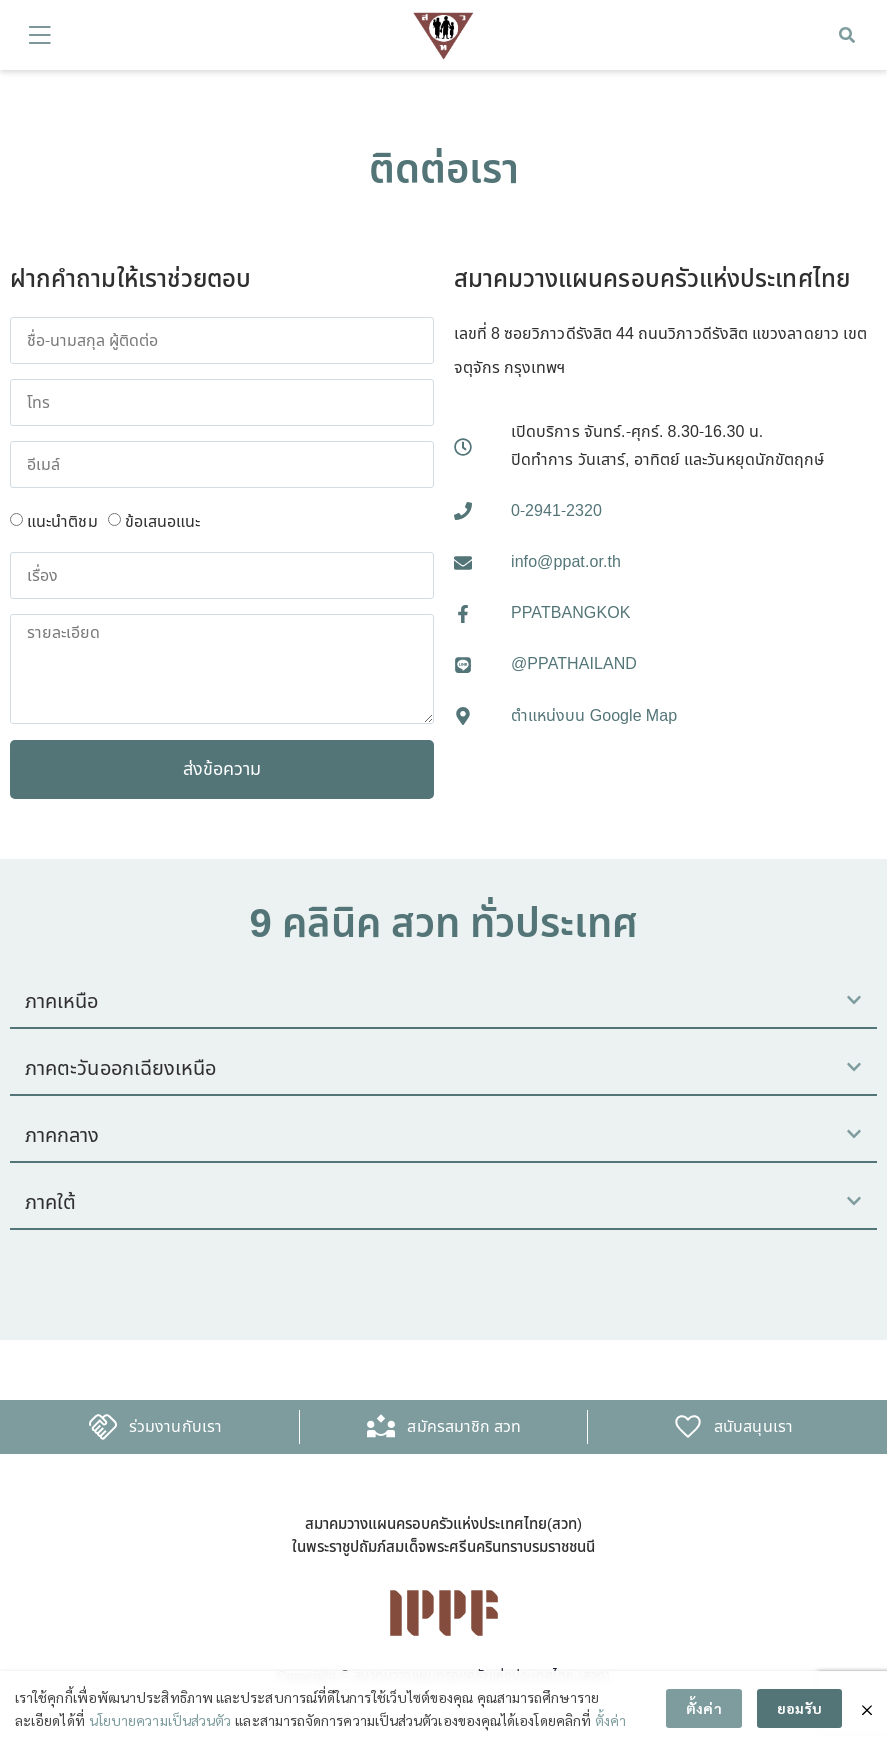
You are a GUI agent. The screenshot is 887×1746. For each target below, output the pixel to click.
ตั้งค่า (610, 1720)
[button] (847, 35)
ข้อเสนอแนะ (163, 522)
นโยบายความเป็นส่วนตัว (160, 1720)
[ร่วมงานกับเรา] (103, 1427)
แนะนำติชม (62, 522)
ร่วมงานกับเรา (175, 1427)
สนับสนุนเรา (753, 1427)
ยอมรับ (799, 1709)
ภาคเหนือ (62, 1002)
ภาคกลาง (62, 1136)
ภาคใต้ (50, 1203)
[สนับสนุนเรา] (688, 1427)
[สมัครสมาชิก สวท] (381, 1427)
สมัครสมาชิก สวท (464, 1427)
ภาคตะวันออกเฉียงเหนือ (120, 1069)
